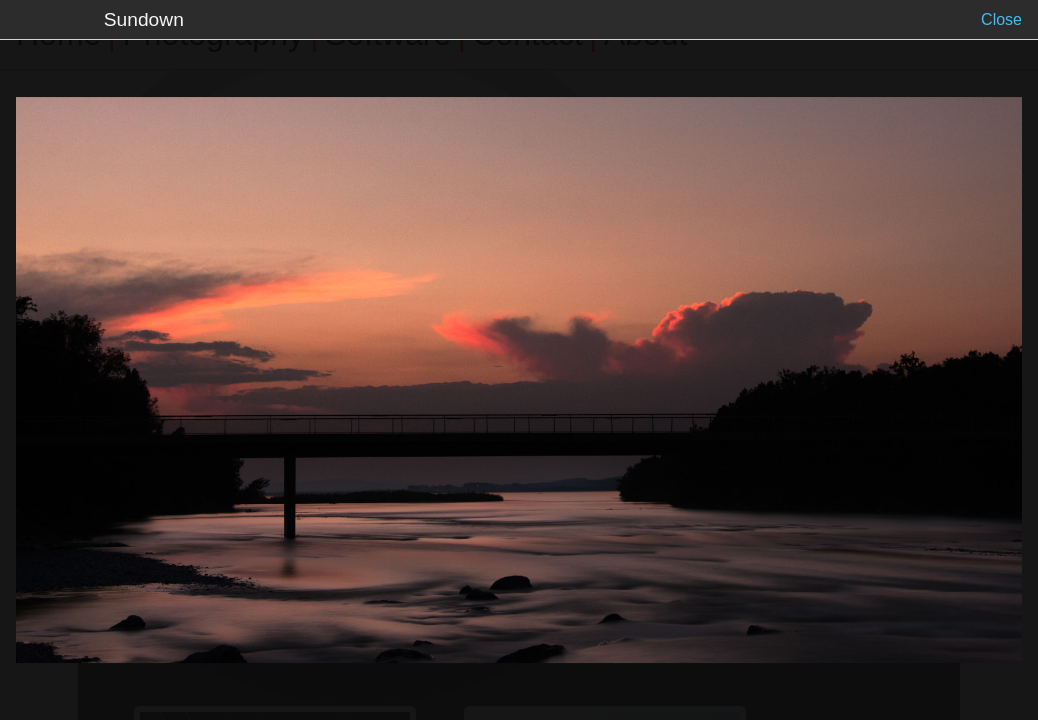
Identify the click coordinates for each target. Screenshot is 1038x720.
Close (1001, 19)
